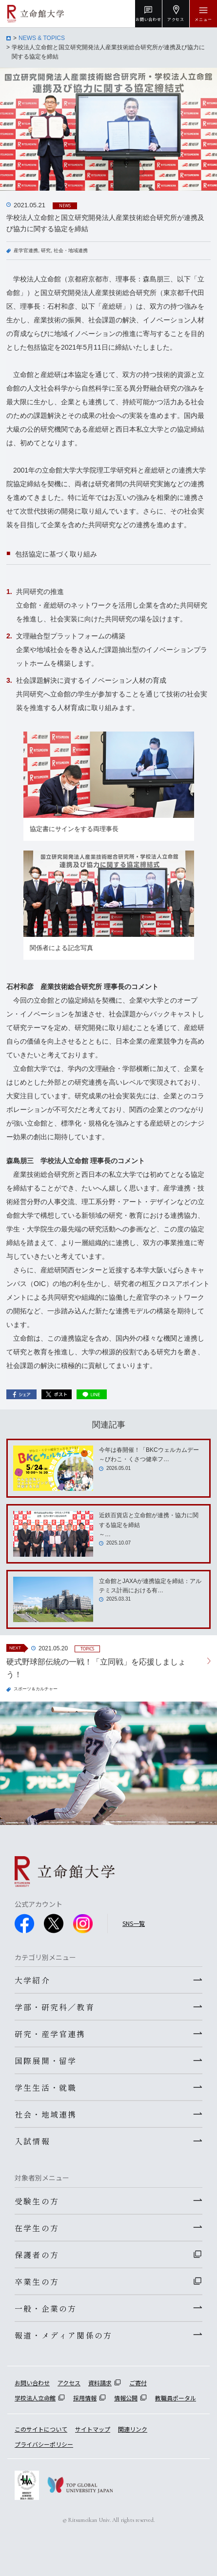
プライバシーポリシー (44, 2444)
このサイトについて (41, 2429)
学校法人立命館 (35, 2398)
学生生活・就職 (46, 2087)
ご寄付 (138, 2382)
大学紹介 (32, 1980)
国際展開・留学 (46, 2060)
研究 (46, 250)
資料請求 (100, 2382)
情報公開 (126, 2398)
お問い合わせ (32, 2382)
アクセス (69, 2382)
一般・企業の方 (46, 2308)
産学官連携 (26, 250)
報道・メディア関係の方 (63, 2335)
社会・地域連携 (71, 250)
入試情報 (32, 2141)
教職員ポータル (175, 2398)
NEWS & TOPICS (42, 38)
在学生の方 (37, 2228)
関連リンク (132, 2429)
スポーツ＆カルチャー (36, 1688)
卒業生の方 (37, 2281)
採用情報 (85, 2398)
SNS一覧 (133, 1923)
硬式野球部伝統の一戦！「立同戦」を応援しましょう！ (96, 1668)
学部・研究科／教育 (55, 2007)
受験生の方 (37, 2201)
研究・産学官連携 (50, 2034)
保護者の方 (37, 2254)
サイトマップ (92, 2429)
